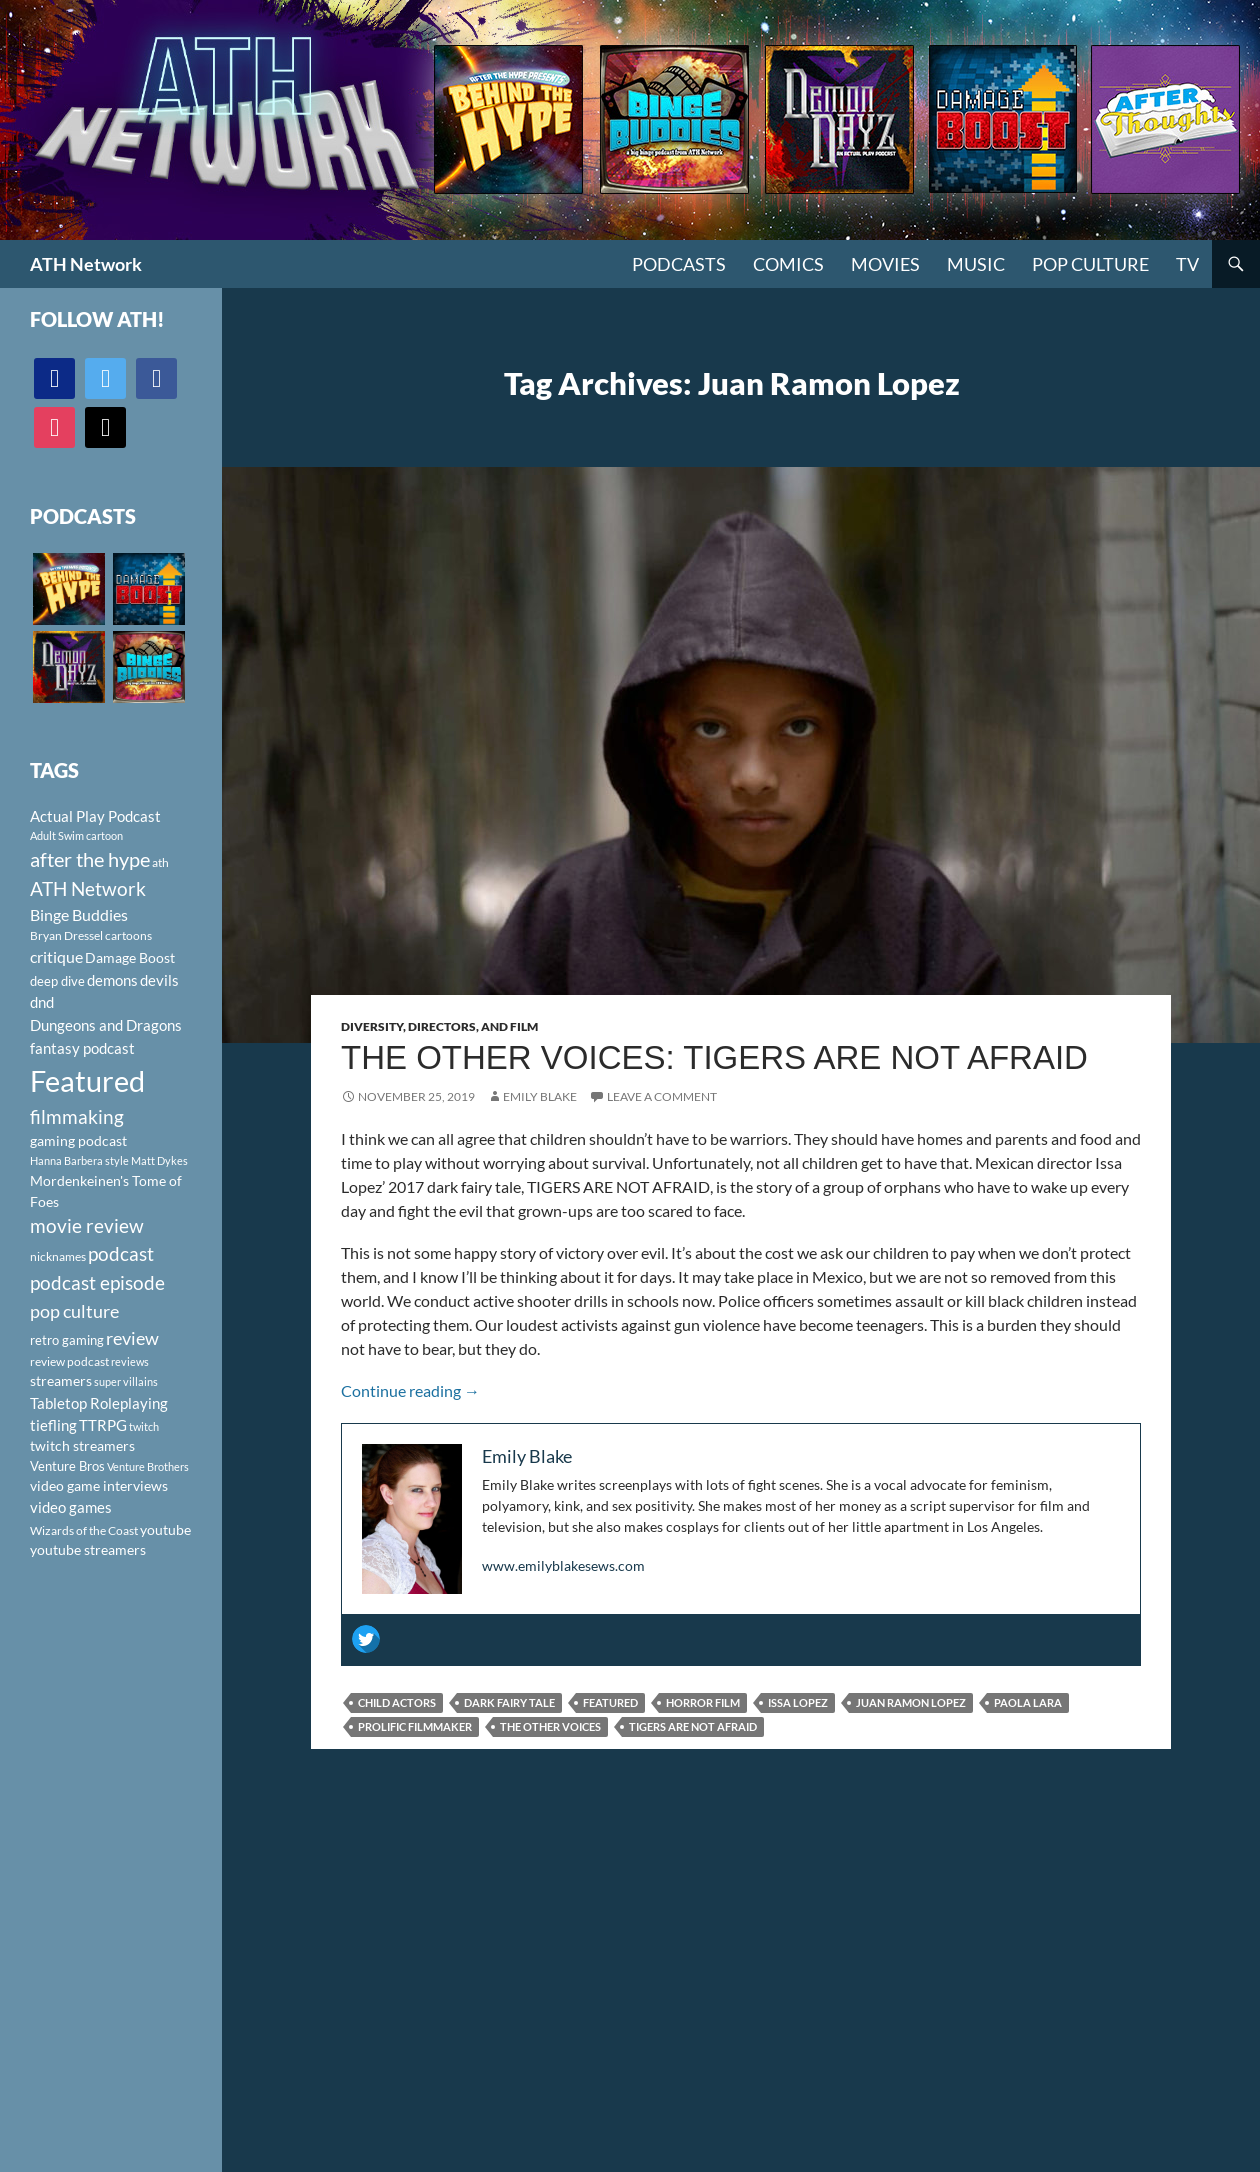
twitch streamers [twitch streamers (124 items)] (82, 1445)
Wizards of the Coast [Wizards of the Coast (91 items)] (84, 1530)
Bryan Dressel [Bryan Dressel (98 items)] (66, 935)
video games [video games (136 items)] (71, 1507)
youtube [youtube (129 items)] (165, 1529)
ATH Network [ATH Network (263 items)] (88, 888)
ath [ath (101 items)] (160, 862)
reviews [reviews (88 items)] (130, 1361)
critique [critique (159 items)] (56, 957)
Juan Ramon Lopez (911, 1702)
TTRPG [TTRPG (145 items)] (103, 1425)
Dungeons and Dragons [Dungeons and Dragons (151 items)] (106, 1025)
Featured (610, 1702)
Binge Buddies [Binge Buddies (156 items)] (79, 915)
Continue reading (410, 1390)
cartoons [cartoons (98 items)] (128, 935)
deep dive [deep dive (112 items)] (57, 981)
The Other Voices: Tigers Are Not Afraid (714, 1057)
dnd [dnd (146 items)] (42, 1002)
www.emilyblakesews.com (563, 1565)
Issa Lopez (798, 1702)
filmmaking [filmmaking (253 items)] (77, 1116)
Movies (885, 264)
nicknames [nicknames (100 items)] (58, 1256)
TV (1187, 264)
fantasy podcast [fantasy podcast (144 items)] (82, 1048)
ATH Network (86, 264)
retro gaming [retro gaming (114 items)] (67, 1340)
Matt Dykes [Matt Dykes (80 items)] (159, 1160)
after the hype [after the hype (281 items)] (90, 859)
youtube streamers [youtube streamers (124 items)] (88, 1549)
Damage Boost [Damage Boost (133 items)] (130, 957)
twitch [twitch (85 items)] (144, 1426)
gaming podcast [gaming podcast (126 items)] (78, 1140)
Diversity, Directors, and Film (439, 1026)
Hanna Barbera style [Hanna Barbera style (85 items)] (79, 1160)
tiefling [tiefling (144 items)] (53, 1425)
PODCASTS (679, 264)
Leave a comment (662, 1096)
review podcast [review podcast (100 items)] (69, 1361)
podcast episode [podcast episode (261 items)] (97, 1282)
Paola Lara (1028, 1702)
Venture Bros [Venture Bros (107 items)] (67, 1466)
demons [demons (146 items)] (112, 980)
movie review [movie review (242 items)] (87, 1226)
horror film (703, 1702)
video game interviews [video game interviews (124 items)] (99, 1485)
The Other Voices (550, 1726)
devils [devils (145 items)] (159, 980)
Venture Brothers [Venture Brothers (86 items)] (148, 1466)
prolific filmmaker (415, 1726)
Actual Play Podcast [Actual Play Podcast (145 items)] (95, 816)
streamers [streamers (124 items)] (61, 1380)
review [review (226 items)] (132, 1338)
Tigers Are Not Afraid (693, 1726)
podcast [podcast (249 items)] (121, 1253)
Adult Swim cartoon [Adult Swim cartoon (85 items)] (76, 835)
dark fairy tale (509, 1702)
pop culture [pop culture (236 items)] (74, 1311)
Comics (788, 264)
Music (976, 264)
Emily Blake (540, 1096)
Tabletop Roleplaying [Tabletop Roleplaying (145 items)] (99, 1403)
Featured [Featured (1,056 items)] (87, 1080)
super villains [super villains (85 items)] (126, 1381)
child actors (397, 1702)
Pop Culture (1090, 264)
